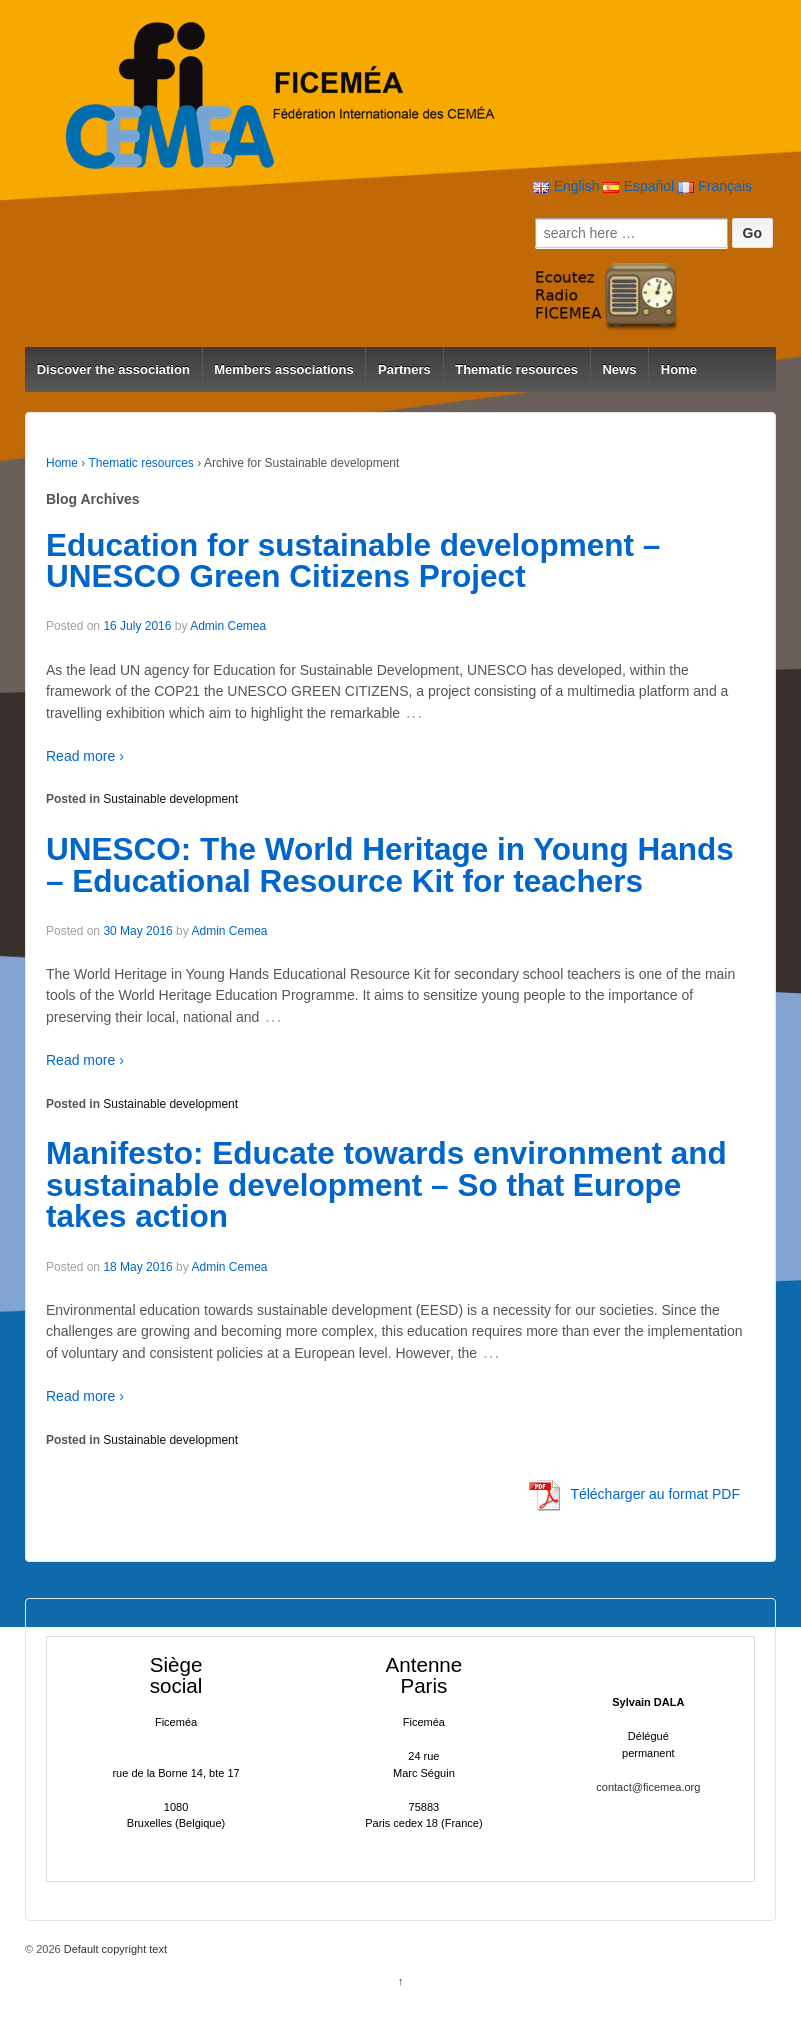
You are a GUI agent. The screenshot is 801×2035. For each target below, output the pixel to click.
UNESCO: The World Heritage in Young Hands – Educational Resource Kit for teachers (390, 865)
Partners (404, 369)
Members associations (283, 369)
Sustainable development (170, 799)
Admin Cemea (228, 626)
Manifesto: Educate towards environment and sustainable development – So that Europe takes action (386, 1184)
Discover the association (113, 369)
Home (679, 369)
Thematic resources (516, 369)
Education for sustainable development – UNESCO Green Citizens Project (353, 561)
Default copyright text (114, 1949)
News (619, 369)
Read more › (85, 756)
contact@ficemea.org (648, 1787)
